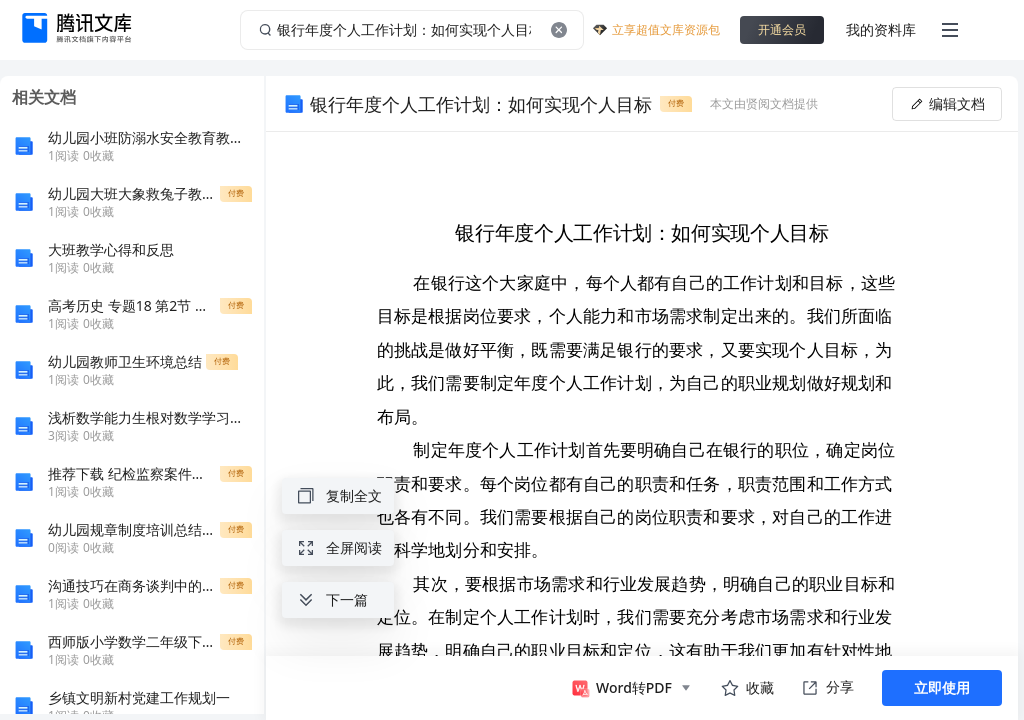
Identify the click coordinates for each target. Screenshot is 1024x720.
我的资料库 (881, 29)
